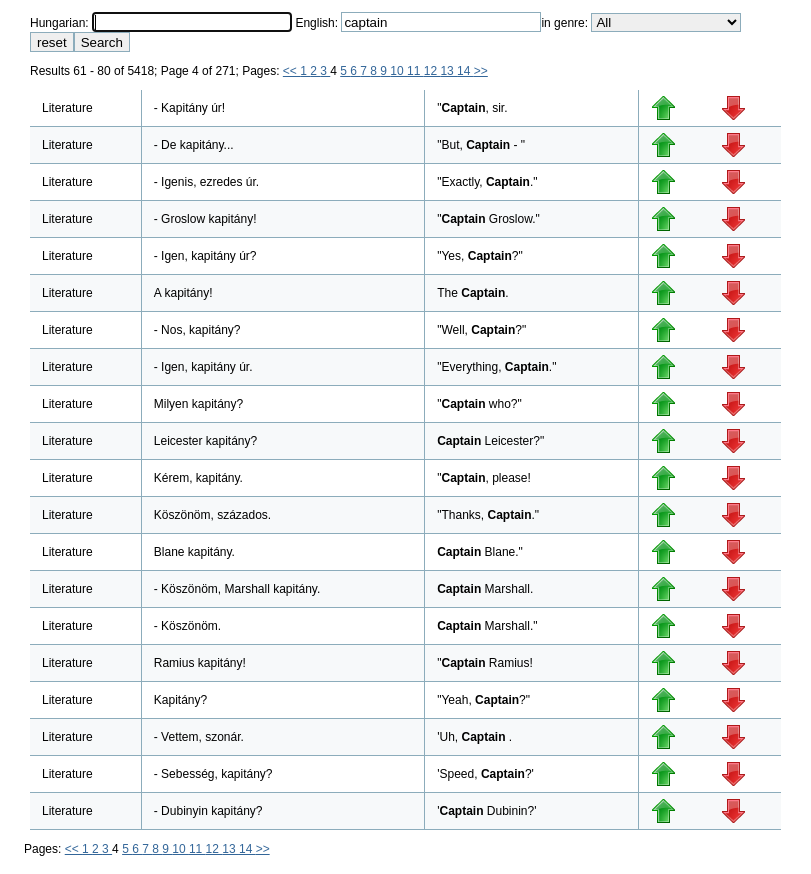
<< (291, 71)
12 (432, 71)
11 (415, 71)
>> (481, 71)
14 (465, 71)
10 (398, 71)
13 (448, 71)
